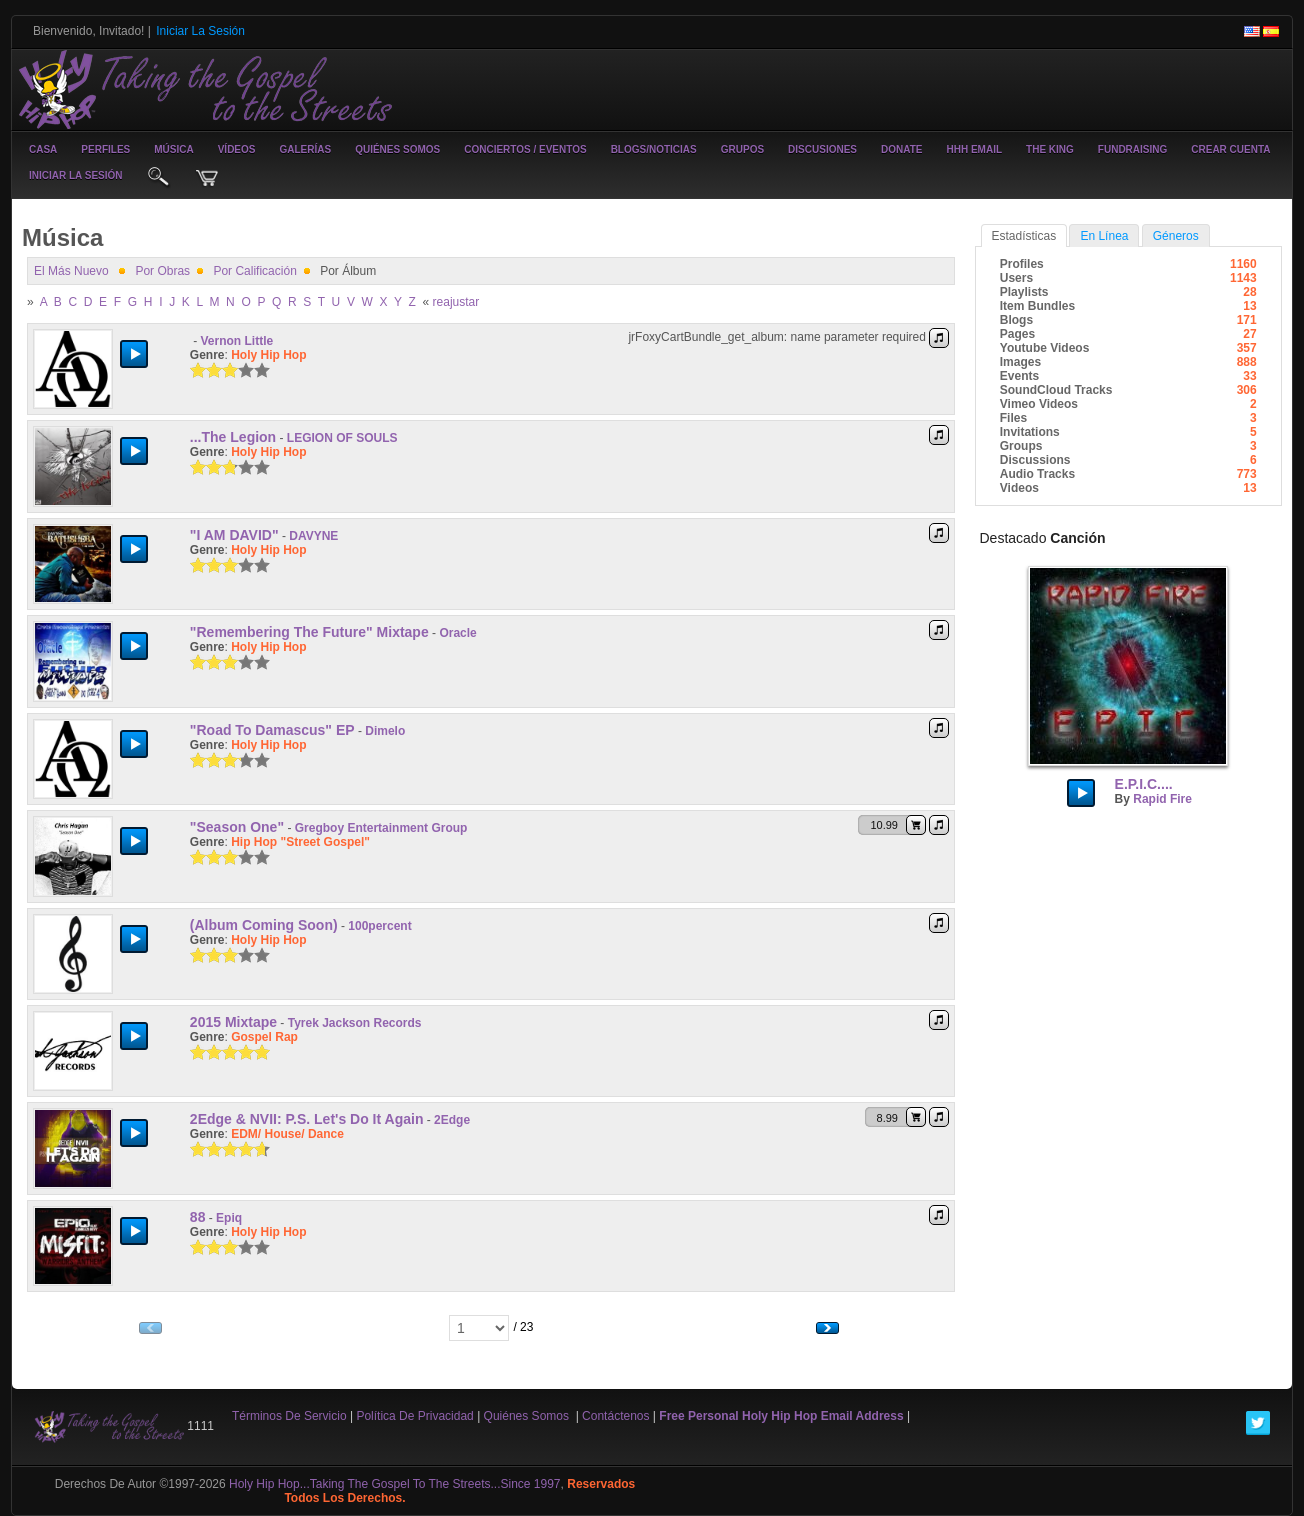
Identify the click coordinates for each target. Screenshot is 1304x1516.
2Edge (452, 1120)
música (173, 149)
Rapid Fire (1162, 799)
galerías (306, 149)
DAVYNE (313, 536)
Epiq (229, 1218)
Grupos (742, 149)
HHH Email (974, 149)
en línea (1104, 236)
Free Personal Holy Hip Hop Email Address (781, 1416)
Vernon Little (237, 341)
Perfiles (105, 149)
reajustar (456, 302)
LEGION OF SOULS (342, 438)
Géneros (1176, 236)
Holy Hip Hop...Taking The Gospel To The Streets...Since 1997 (395, 1484)
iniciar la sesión (76, 175)
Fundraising (1132, 149)
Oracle (457, 633)
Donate (901, 149)
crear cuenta (1230, 149)
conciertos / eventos (525, 149)
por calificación (254, 271)
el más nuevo (71, 271)
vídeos (237, 149)
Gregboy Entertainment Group (381, 828)
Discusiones (822, 149)
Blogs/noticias (654, 149)
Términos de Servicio (289, 1416)
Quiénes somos (397, 149)
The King (1050, 149)
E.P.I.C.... (1144, 784)
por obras (162, 271)
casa (43, 149)
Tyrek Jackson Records (355, 1023)
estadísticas (1024, 236)
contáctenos (615, 1416)
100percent (379, 926)
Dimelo (385, 731)
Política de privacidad (414, 1416)
